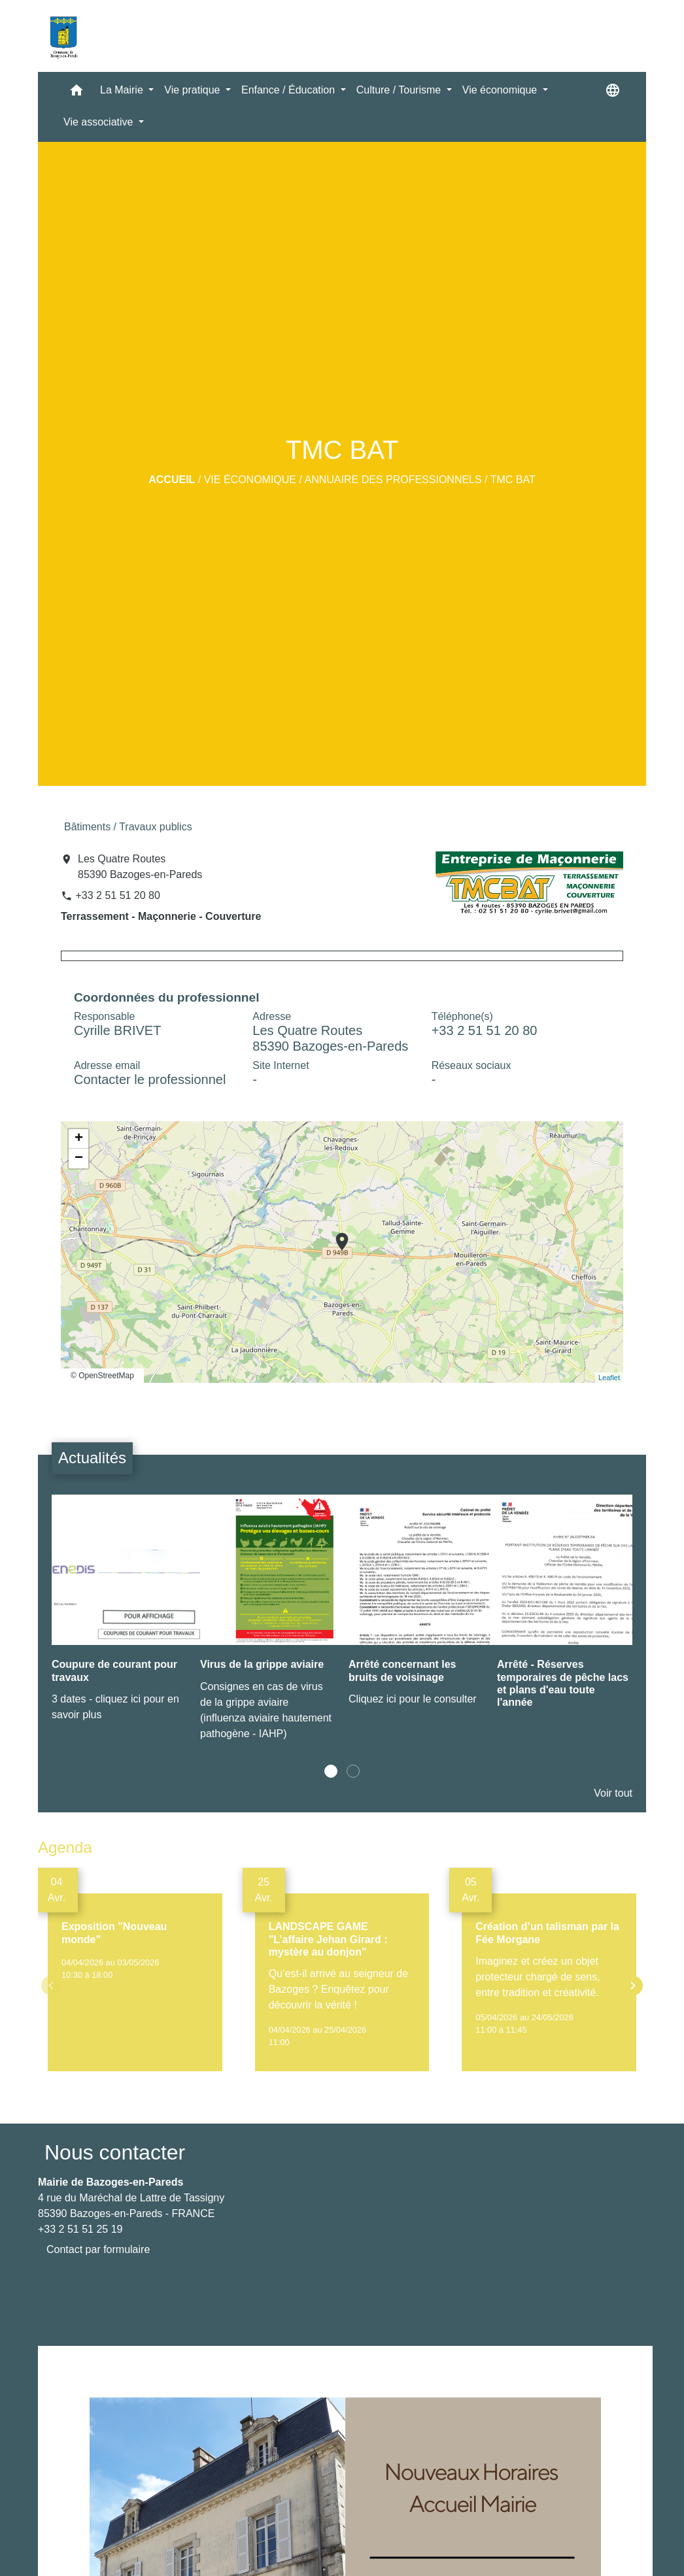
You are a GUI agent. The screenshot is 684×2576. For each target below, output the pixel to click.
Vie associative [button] (99, 121)
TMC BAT (513, 479)
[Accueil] (63, 36)
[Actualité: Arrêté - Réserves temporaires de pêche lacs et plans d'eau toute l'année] (564, 1612)
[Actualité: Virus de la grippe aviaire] (267, 1624)
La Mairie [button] (123, 89)
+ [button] (79, 1139)
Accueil (171, 479)
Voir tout (613, 1793)
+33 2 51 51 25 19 (80, 2229)
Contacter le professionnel (150, 1079)
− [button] (79, 1158)
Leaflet (609, 1377)
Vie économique (250, 479)
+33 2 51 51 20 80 (117, 895)
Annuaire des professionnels (393, 479)
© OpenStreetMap (102, 1375)
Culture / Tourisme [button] (400, 89)
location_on (335, 1235)
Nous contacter (114, 2152)
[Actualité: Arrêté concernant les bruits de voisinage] (416, 1607)
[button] (76, 93)
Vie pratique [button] (193, 89)
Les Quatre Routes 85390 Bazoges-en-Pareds (140, 866)
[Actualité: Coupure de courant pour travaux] (119, 1615)
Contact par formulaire (98, 2249)
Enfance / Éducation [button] (289, 89)
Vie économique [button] (501, 89)
